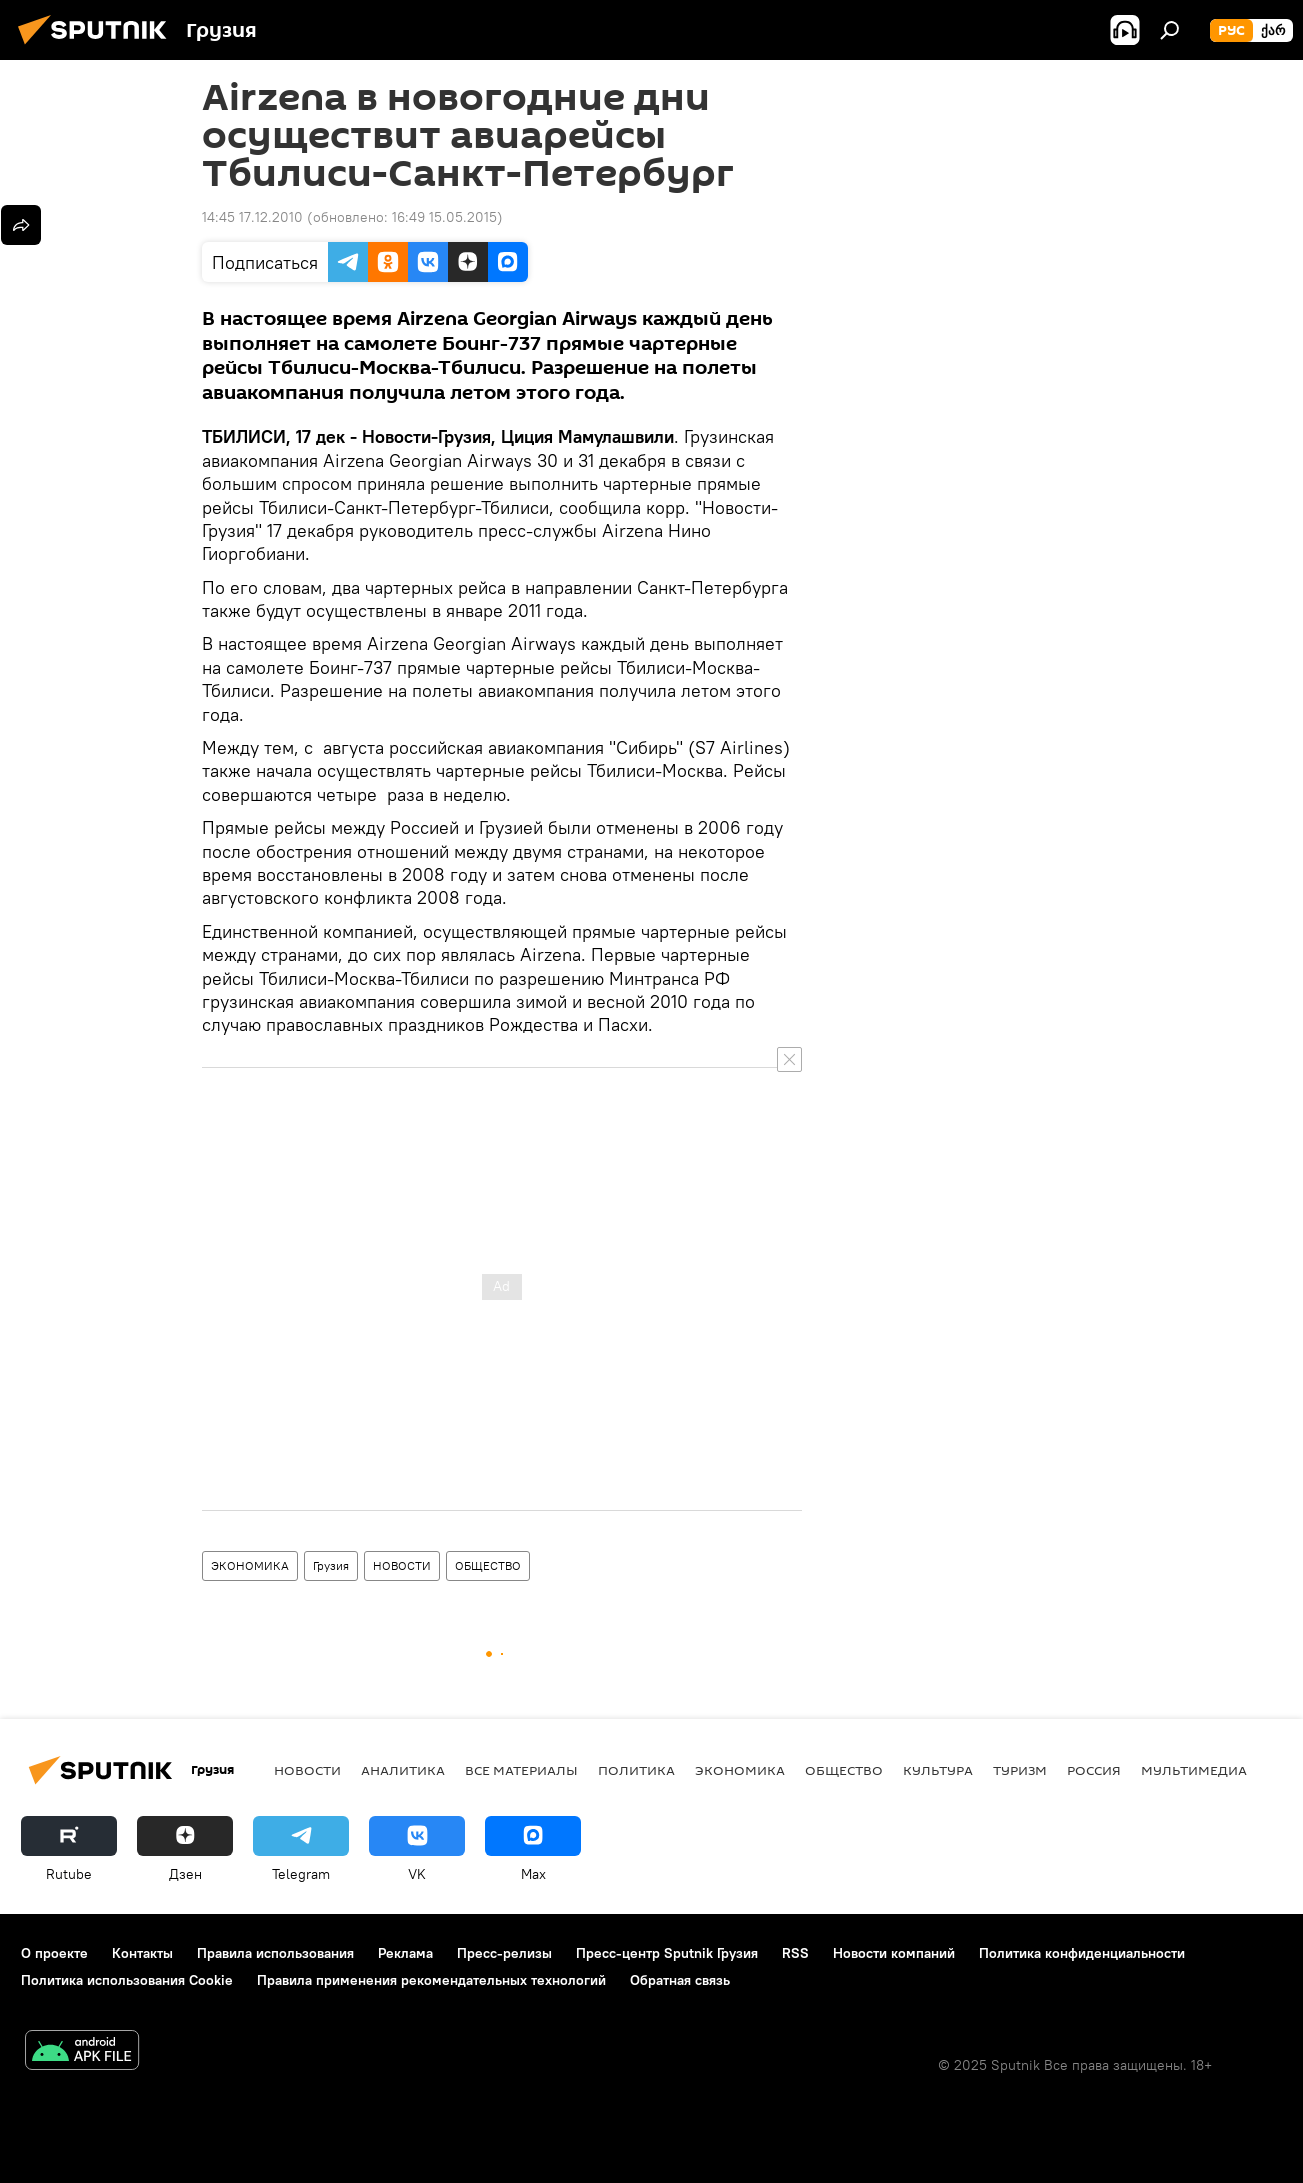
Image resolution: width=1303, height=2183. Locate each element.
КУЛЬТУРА (938, 1770)
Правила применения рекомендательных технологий (431, 1980)
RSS (795, 1953)
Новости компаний (894, 1953)
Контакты (142, 1953)
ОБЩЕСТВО (488, 1565)
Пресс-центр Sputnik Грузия (667, 1953)
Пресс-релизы (504, 1953)
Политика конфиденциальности (1082, 1953)
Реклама (405, 1953)
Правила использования (275, 1953)
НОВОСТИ (402, 1565)
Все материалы (521, 1770)
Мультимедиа (1194, 1770)
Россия (1094, 1770)
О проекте (54, 1953)
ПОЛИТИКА (636, 1770)
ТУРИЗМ (1020, 1770)
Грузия (331, 1565)
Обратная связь (680, 1980)
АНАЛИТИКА (403, 1770)
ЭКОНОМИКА (250, 1565)
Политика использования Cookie (127, 1980)
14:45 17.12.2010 (252, 217)
